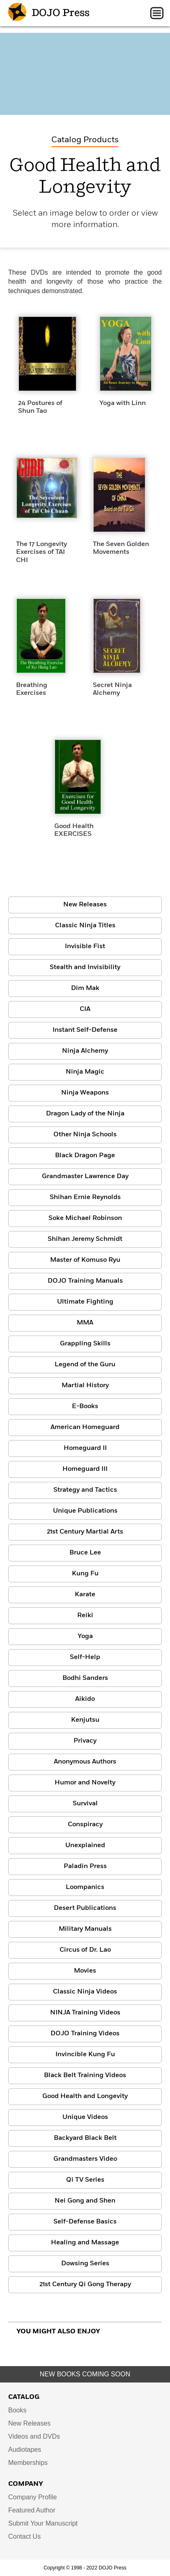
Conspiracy (85, 1824)
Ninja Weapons (85, 1093)
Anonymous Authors (85, 1762)
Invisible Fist (85, 946)
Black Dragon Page (85, 1155)
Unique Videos (85, 2117)
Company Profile (32, 2497)
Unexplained (85, 1845)
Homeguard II (85, 1448)
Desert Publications (85, 1908)
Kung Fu (85, 1573)
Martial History (85, 1385)
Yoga (85, 1636)
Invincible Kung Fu (85, 2054)
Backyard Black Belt (85, 2138)
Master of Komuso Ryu (85, 1260)
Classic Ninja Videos (85, 1992)
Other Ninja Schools (85, 1134)
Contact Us (24, 2536)
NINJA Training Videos (85, 2012)
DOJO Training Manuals (85, 1281)
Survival (85, 1803)
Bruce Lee (85, 1553)
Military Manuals (85, 1929)
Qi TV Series (85, 2180)
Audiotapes (24, 2449)
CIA (85, 1009)
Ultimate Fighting (85, 1302)
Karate (85, 1594)
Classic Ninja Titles (85, 925)
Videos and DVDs (34, 2436)
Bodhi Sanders (85, 1678)
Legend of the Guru (85, 1364)
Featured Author (31, 2510)
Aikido (85, 1699)
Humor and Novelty (85, 1783)
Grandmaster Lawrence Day (85, 1176)
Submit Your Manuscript (43, 2523)
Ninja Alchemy (85, 1051)
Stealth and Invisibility (85, 967)
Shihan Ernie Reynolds (85, 1197)
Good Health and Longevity (85, 2096)
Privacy (85, 1741)
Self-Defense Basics (85, 2222)
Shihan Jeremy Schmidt (85, 1239)
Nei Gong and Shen (85, 2201)
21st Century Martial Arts (85, 1532)
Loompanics (85, 1887)
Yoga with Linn (122, 403)
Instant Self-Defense (85, 1030)
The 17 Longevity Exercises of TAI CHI (41, 552)
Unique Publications (85, 1511)
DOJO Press (49, 13)
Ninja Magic (85, 1072)
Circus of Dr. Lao (85, 1950)
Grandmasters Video (85, 2159)
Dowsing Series (85, 2263)
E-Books (85, 1406)
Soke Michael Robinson (85, 1218)
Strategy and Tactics (85, 1490)
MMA (85, 1323)
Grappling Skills (85, 1343)
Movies (85, 1971)
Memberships (28, 2462)
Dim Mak (85, 988)
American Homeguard (85, 1427)
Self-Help (85, 1657)
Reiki (85, 1615)
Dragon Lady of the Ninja (85, 1114)
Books (17, 2410)
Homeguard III (85, 1469)
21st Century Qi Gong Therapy (85, 2284)
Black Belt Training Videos (85, 2075)
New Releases (85, 904)
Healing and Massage (85, 2242)
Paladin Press (85, 1866)
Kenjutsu (85, 1720)
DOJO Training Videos (85, 2033)
